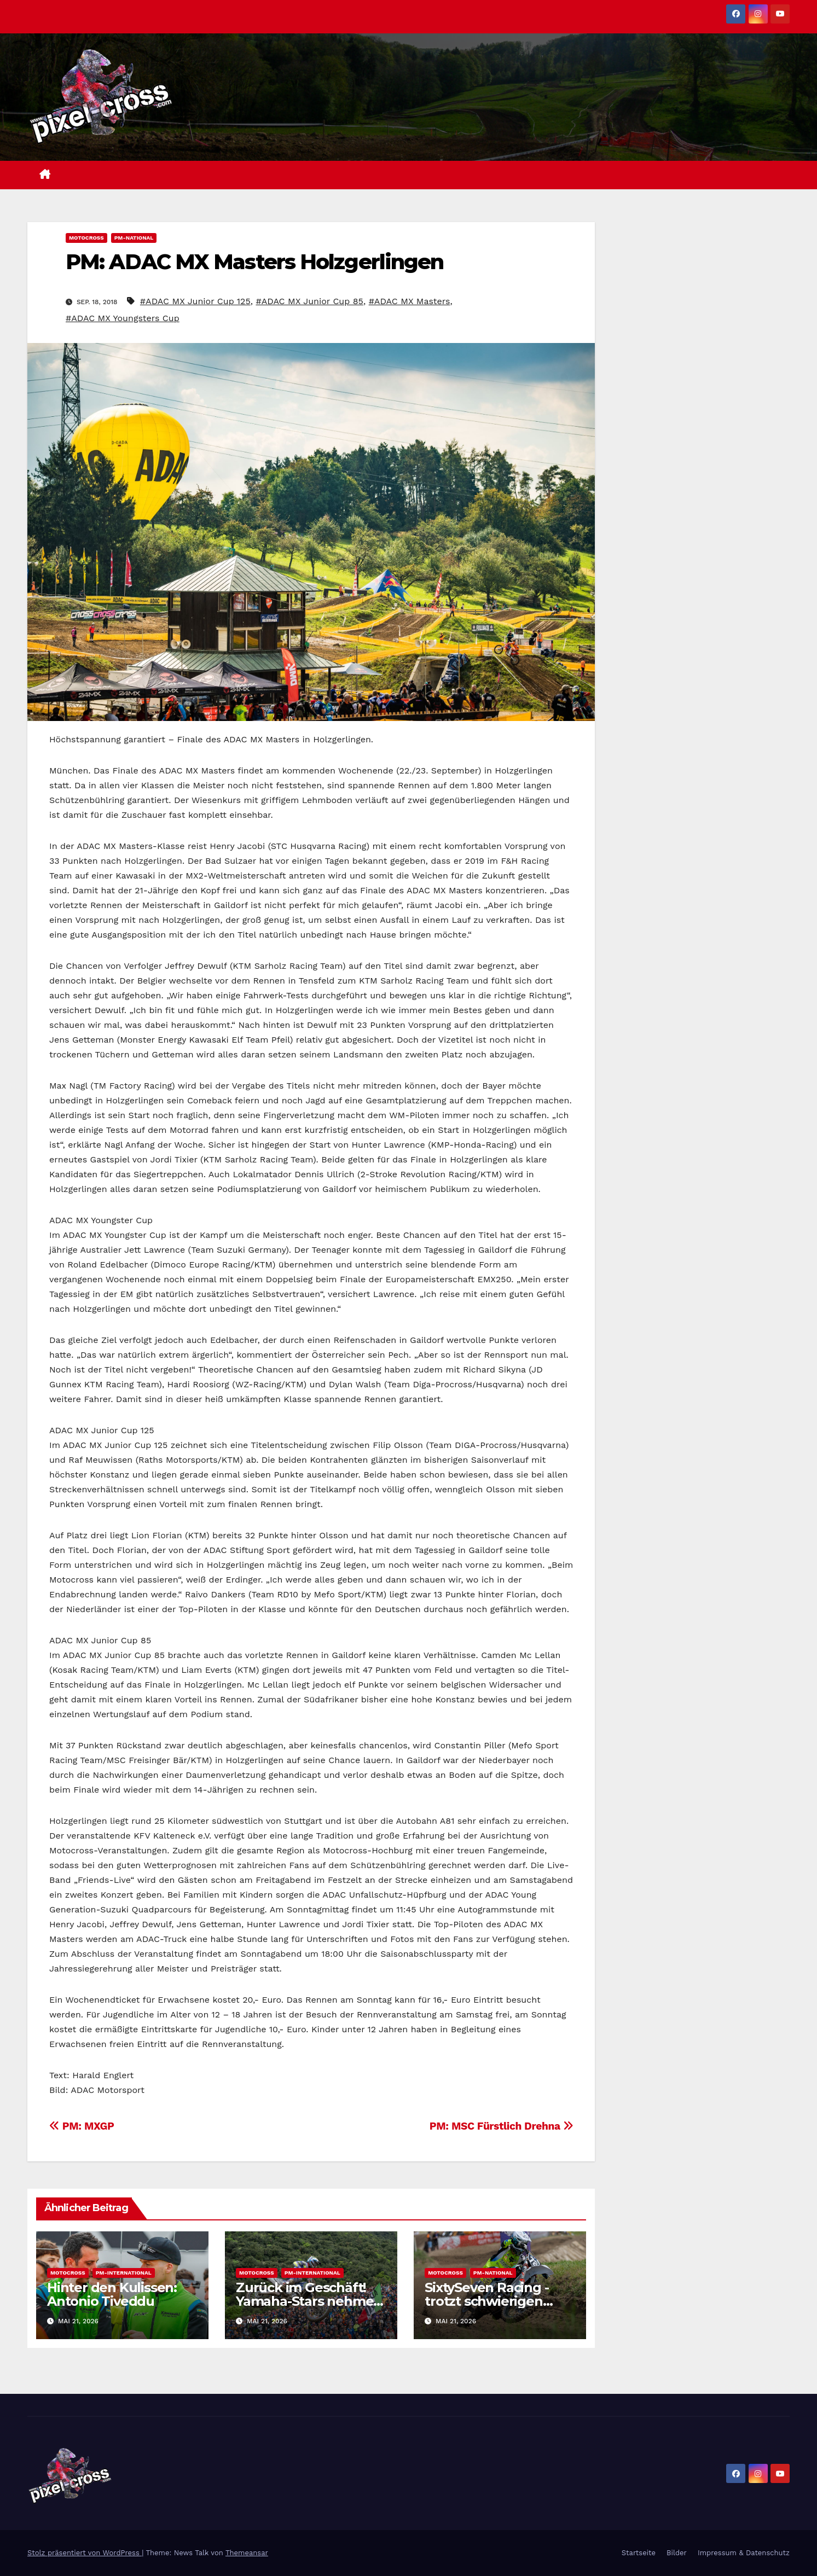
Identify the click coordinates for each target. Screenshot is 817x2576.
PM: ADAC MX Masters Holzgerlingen (254, 262)
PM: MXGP (81, 2126)
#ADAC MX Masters (409, 301)
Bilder (677, 2553)
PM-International (124, 2273)
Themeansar (246, 2553)
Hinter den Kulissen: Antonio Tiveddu (112, 2294)
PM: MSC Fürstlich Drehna (501, 2126)
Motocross (86, 238)
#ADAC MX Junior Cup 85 (309, 301)
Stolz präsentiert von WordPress (84, 2553)
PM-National (134, 238)
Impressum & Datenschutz (744, 2553)
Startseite (639, 2553)
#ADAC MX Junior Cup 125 (195, 301)
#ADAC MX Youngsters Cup (122, 318)
